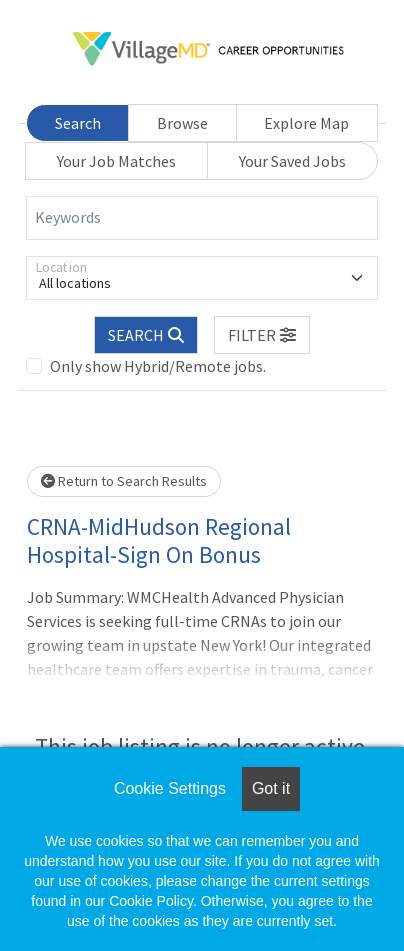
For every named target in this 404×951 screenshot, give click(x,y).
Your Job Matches (116, 161)
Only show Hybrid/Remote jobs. (158, 366)
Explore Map (306, 123)
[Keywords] (202, 218)
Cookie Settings (170, 788)
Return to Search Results (124, 481)
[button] (262, 335)
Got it (271, 788)
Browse (182, 123)
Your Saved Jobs (292, 161)
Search (78, 123)
